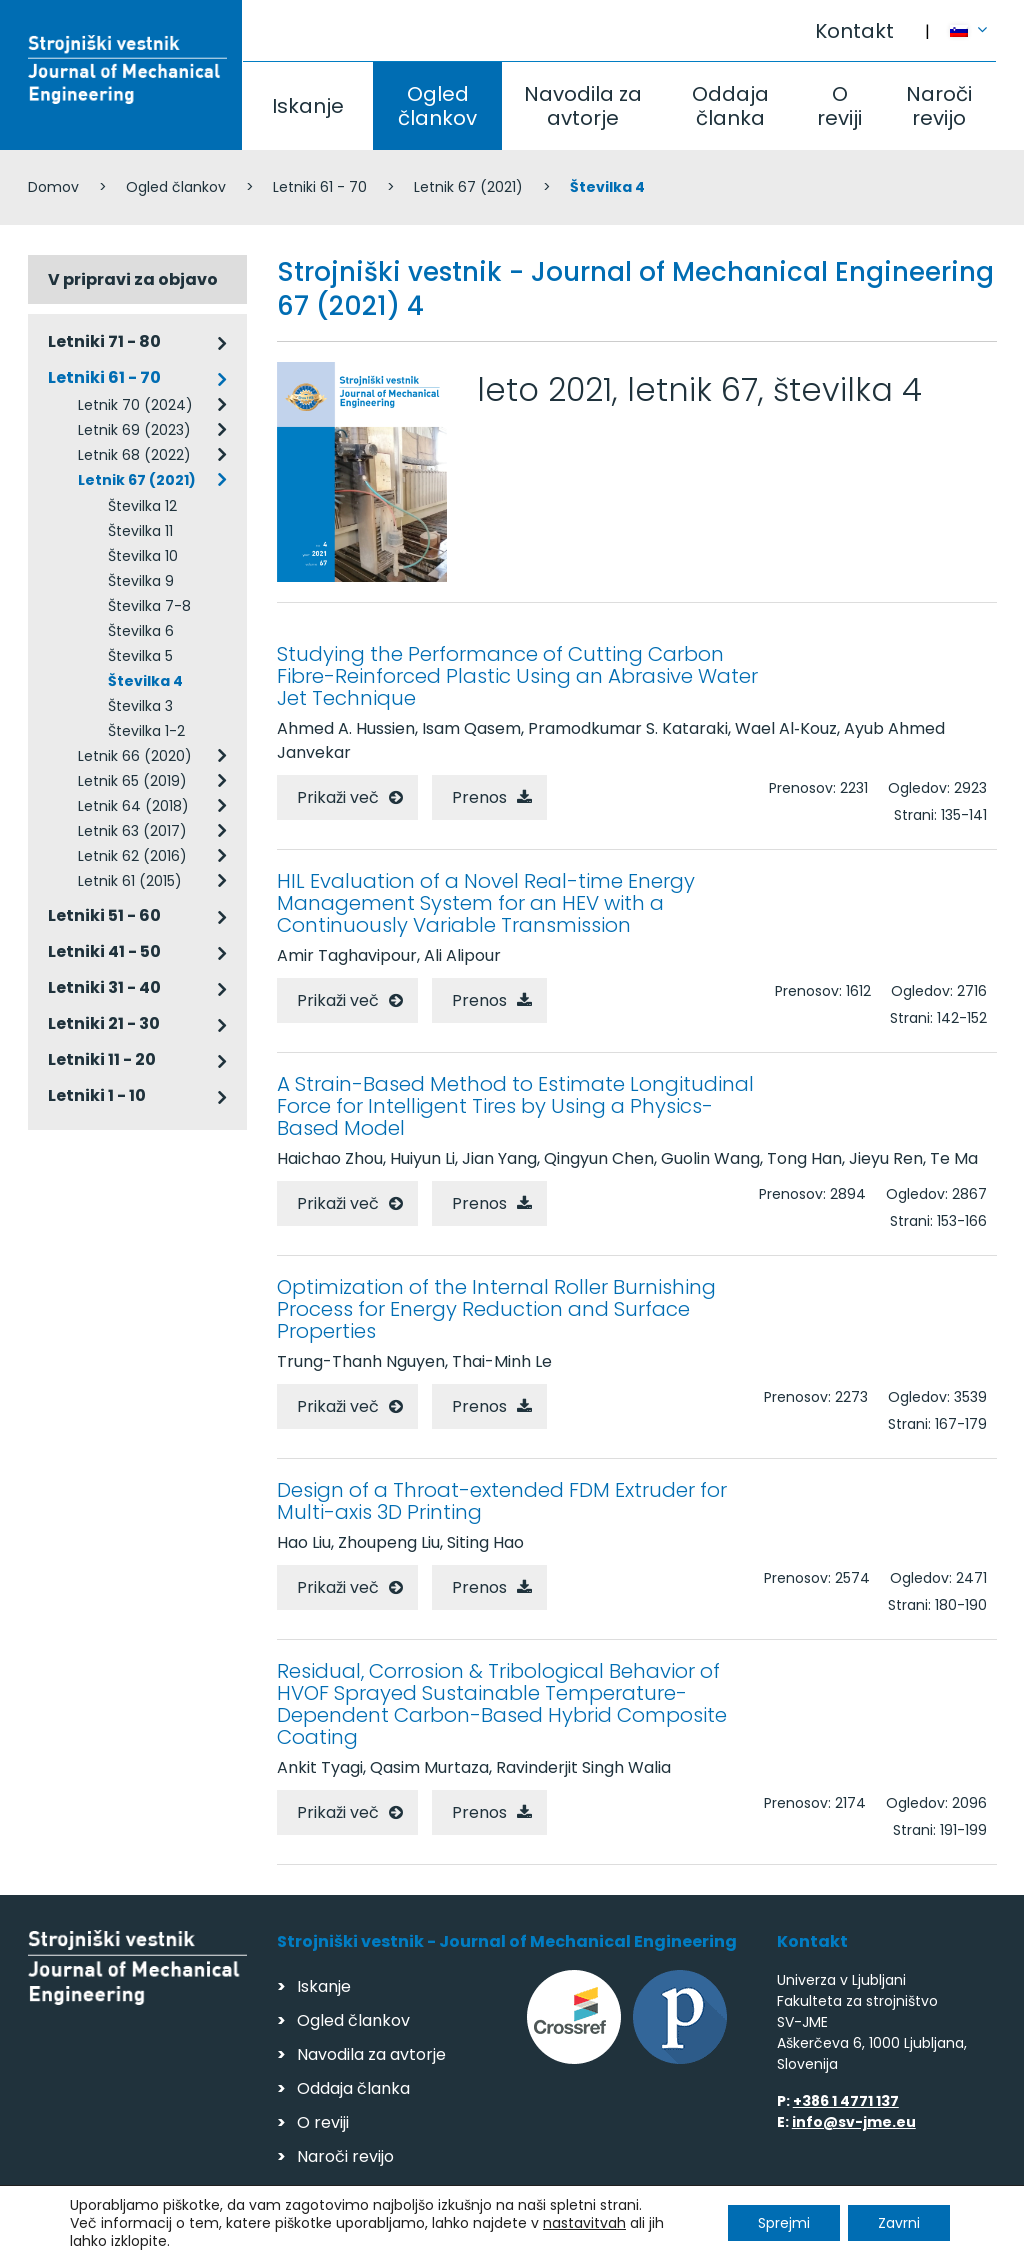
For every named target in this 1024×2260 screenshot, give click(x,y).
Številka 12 (142, 506)
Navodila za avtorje (583, 106)
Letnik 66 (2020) (135, 756)
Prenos (479, 797)
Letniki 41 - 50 (104, 951)
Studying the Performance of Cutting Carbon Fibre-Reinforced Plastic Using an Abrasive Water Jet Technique (517, 676)
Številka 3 (140, 706)
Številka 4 (145, 681)
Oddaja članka (730, 106)
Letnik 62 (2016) (132, 856)
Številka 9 (141, 581)
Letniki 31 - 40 (104, 987)
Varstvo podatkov (286, 2235)
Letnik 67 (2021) (468, 187)
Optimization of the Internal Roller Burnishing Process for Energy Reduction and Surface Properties (496, 1309)
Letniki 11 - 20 (102, 1059)
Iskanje (308, 106)
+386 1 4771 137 (846, 2101)
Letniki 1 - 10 (97, 1095)
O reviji (839, 106)
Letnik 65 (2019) (132, 781)
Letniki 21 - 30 (104, 1023)
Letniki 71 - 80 (104, 341)
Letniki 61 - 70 (320, 187)
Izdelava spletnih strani (859, 2238)
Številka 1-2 (146, 731)
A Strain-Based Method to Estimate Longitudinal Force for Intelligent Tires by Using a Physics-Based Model (515, 1106)
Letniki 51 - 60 (104, 915)
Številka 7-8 (149, 606)
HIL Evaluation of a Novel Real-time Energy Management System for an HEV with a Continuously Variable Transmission (486, 903)
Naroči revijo (939, 106)
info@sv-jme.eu (854, 2122)
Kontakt (854, 31)
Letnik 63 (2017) (132, 831)
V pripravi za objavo (133, 279)
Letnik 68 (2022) (134, 455)
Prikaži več (338, 797)
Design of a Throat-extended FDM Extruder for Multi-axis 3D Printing (502, 1501)
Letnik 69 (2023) (134, 430)
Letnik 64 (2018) (133, 806)
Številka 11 (140, 531)
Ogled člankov (437, 106)
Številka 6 (141, 631)
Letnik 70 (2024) (135, 405)
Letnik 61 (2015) (130, 881)
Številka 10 (143, 556)
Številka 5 (140, 656)
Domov (53, 187)
